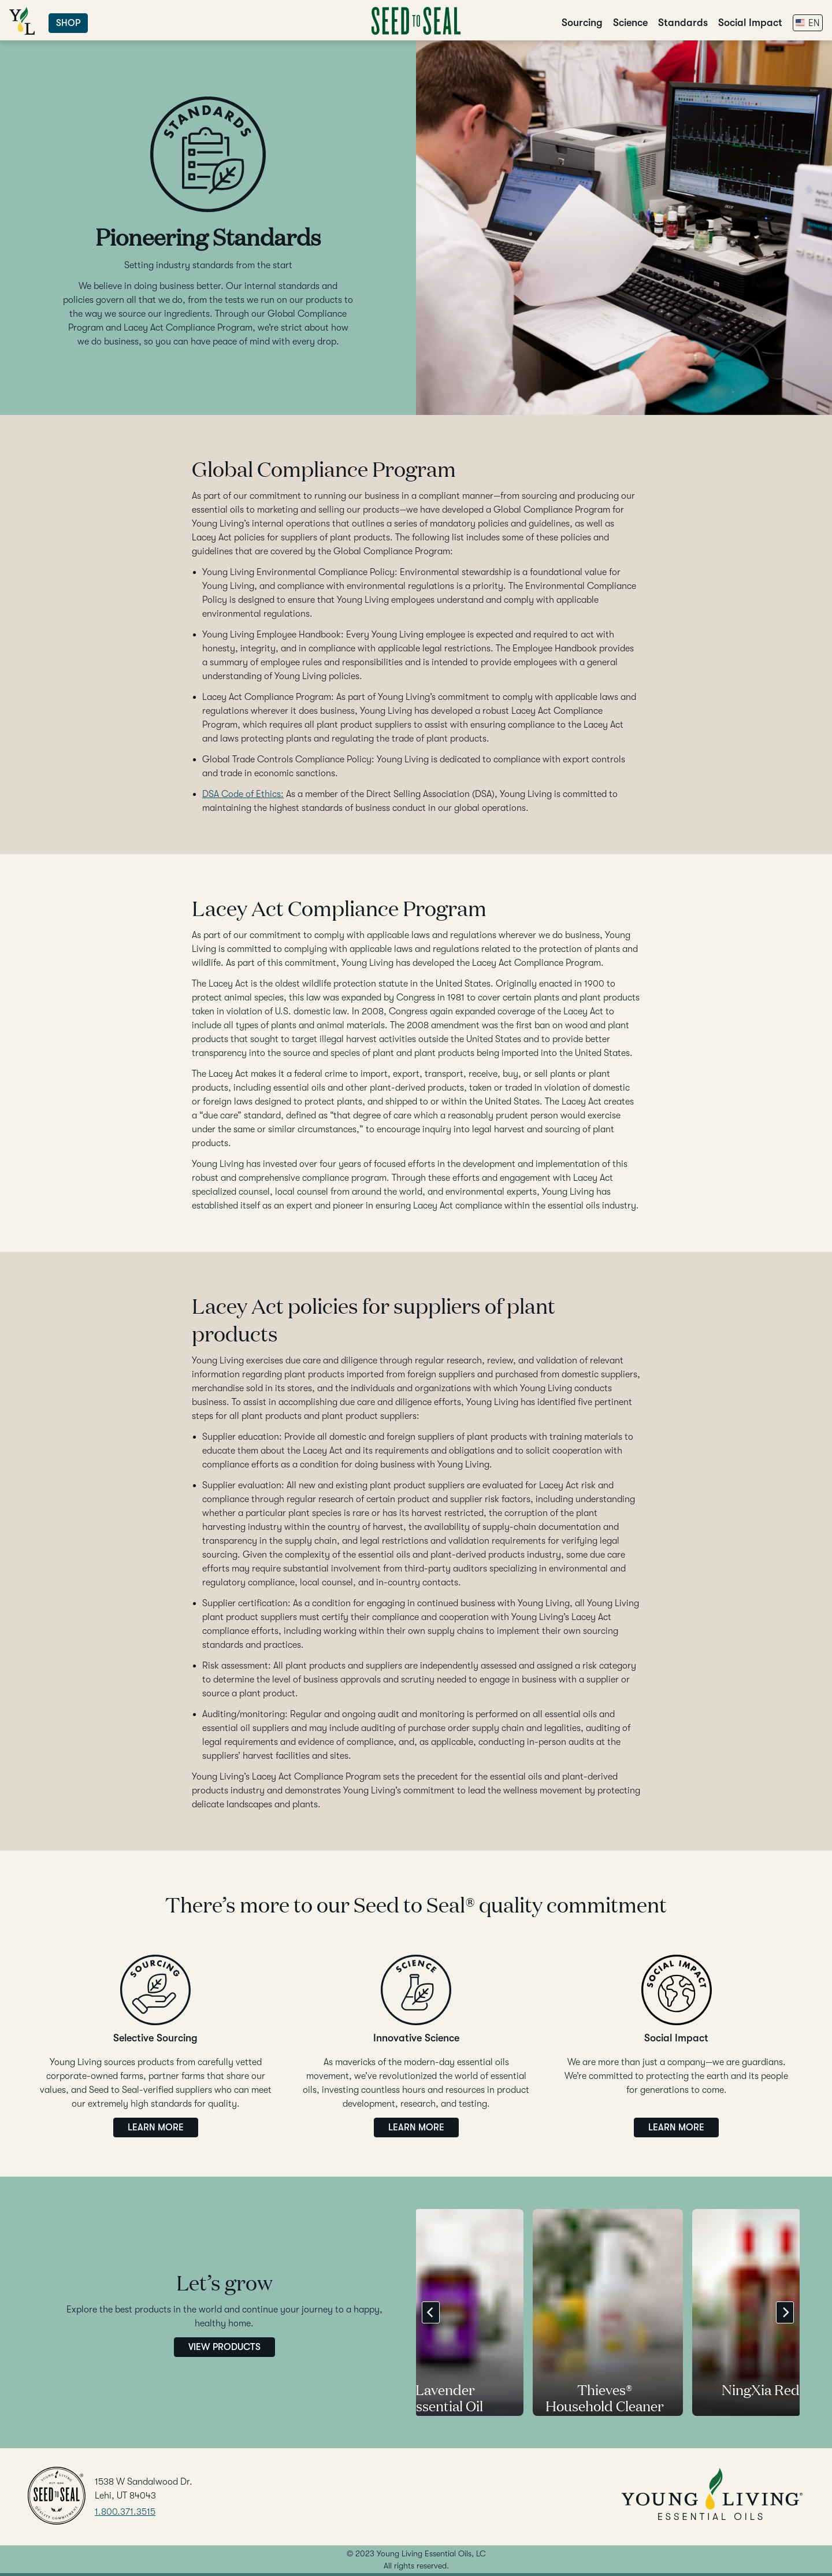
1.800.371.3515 (125, 2512)
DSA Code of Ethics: (243, 794)
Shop (68, 23)
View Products (224, 2347)
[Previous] (431, 2312)
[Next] (785, 2312)
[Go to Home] (416, 32)
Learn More (156, 2127)
